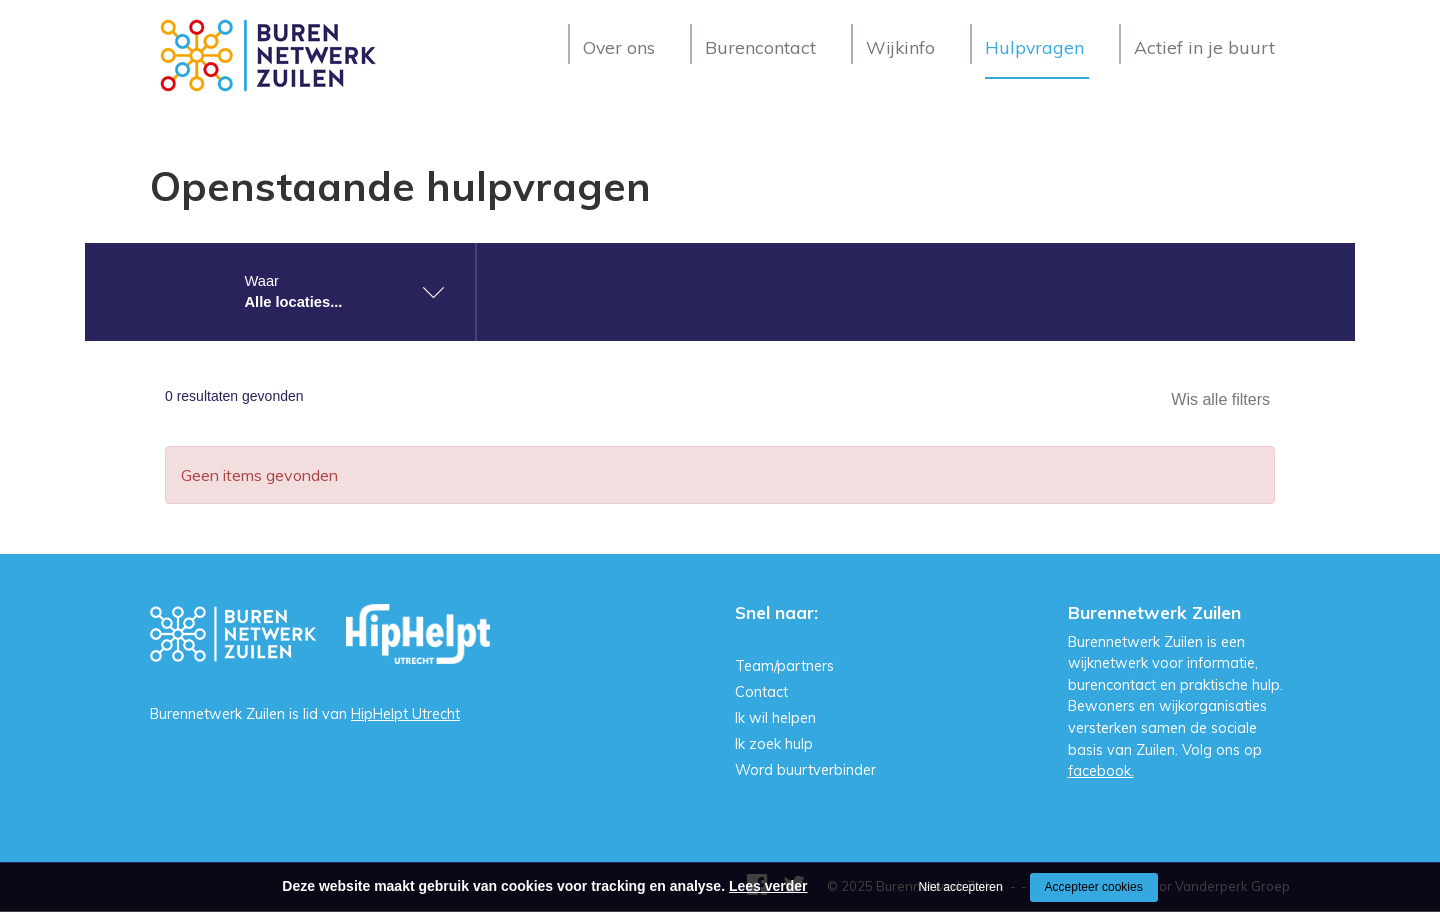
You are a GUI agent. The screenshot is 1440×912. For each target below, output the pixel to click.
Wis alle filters (1220, 399)
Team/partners (784, 666)
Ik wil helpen (775, 718)
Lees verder (768, 886)
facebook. (1101, 771)
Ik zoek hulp (774, 744)
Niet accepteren (961, 887)
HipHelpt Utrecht (405, 714)
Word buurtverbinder (805, 770)
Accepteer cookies (1094, 887)
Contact (761, 692)
